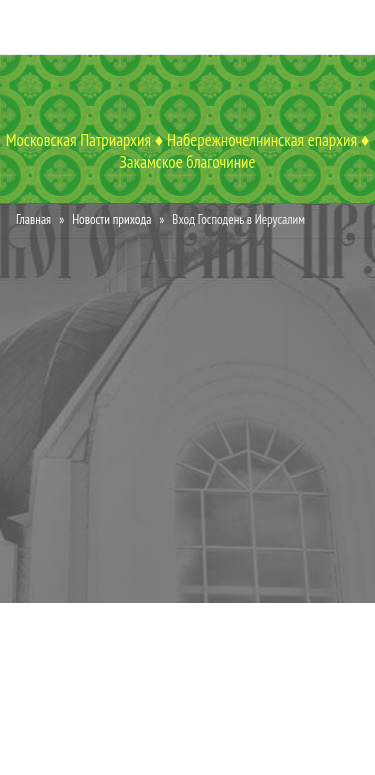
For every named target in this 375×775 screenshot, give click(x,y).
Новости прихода (111, 219)
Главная (33, 219)
